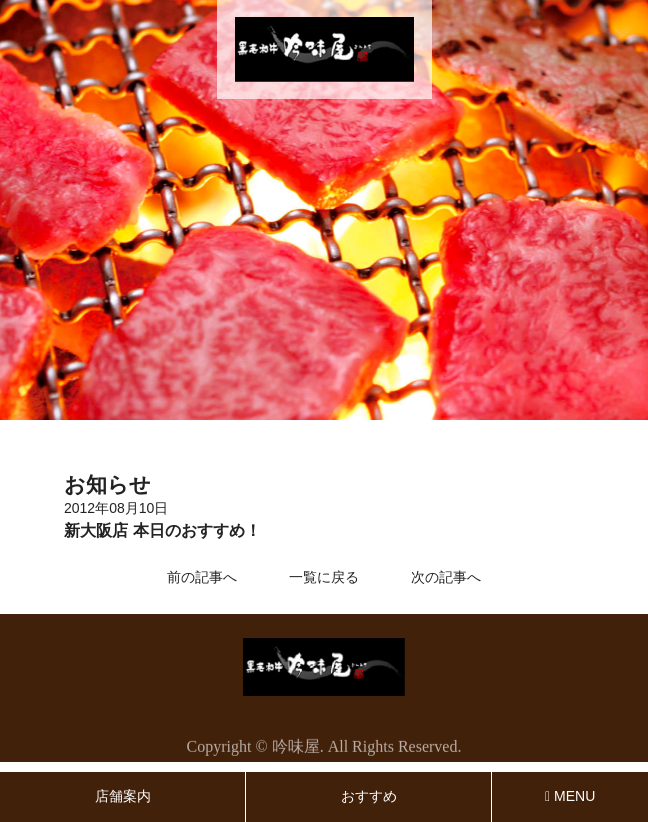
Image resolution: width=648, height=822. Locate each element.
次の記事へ (446, 577)
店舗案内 (123, 796)
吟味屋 (296, 748)
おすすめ (369, 796)
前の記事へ (202, 577)
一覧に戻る (324, 577)
